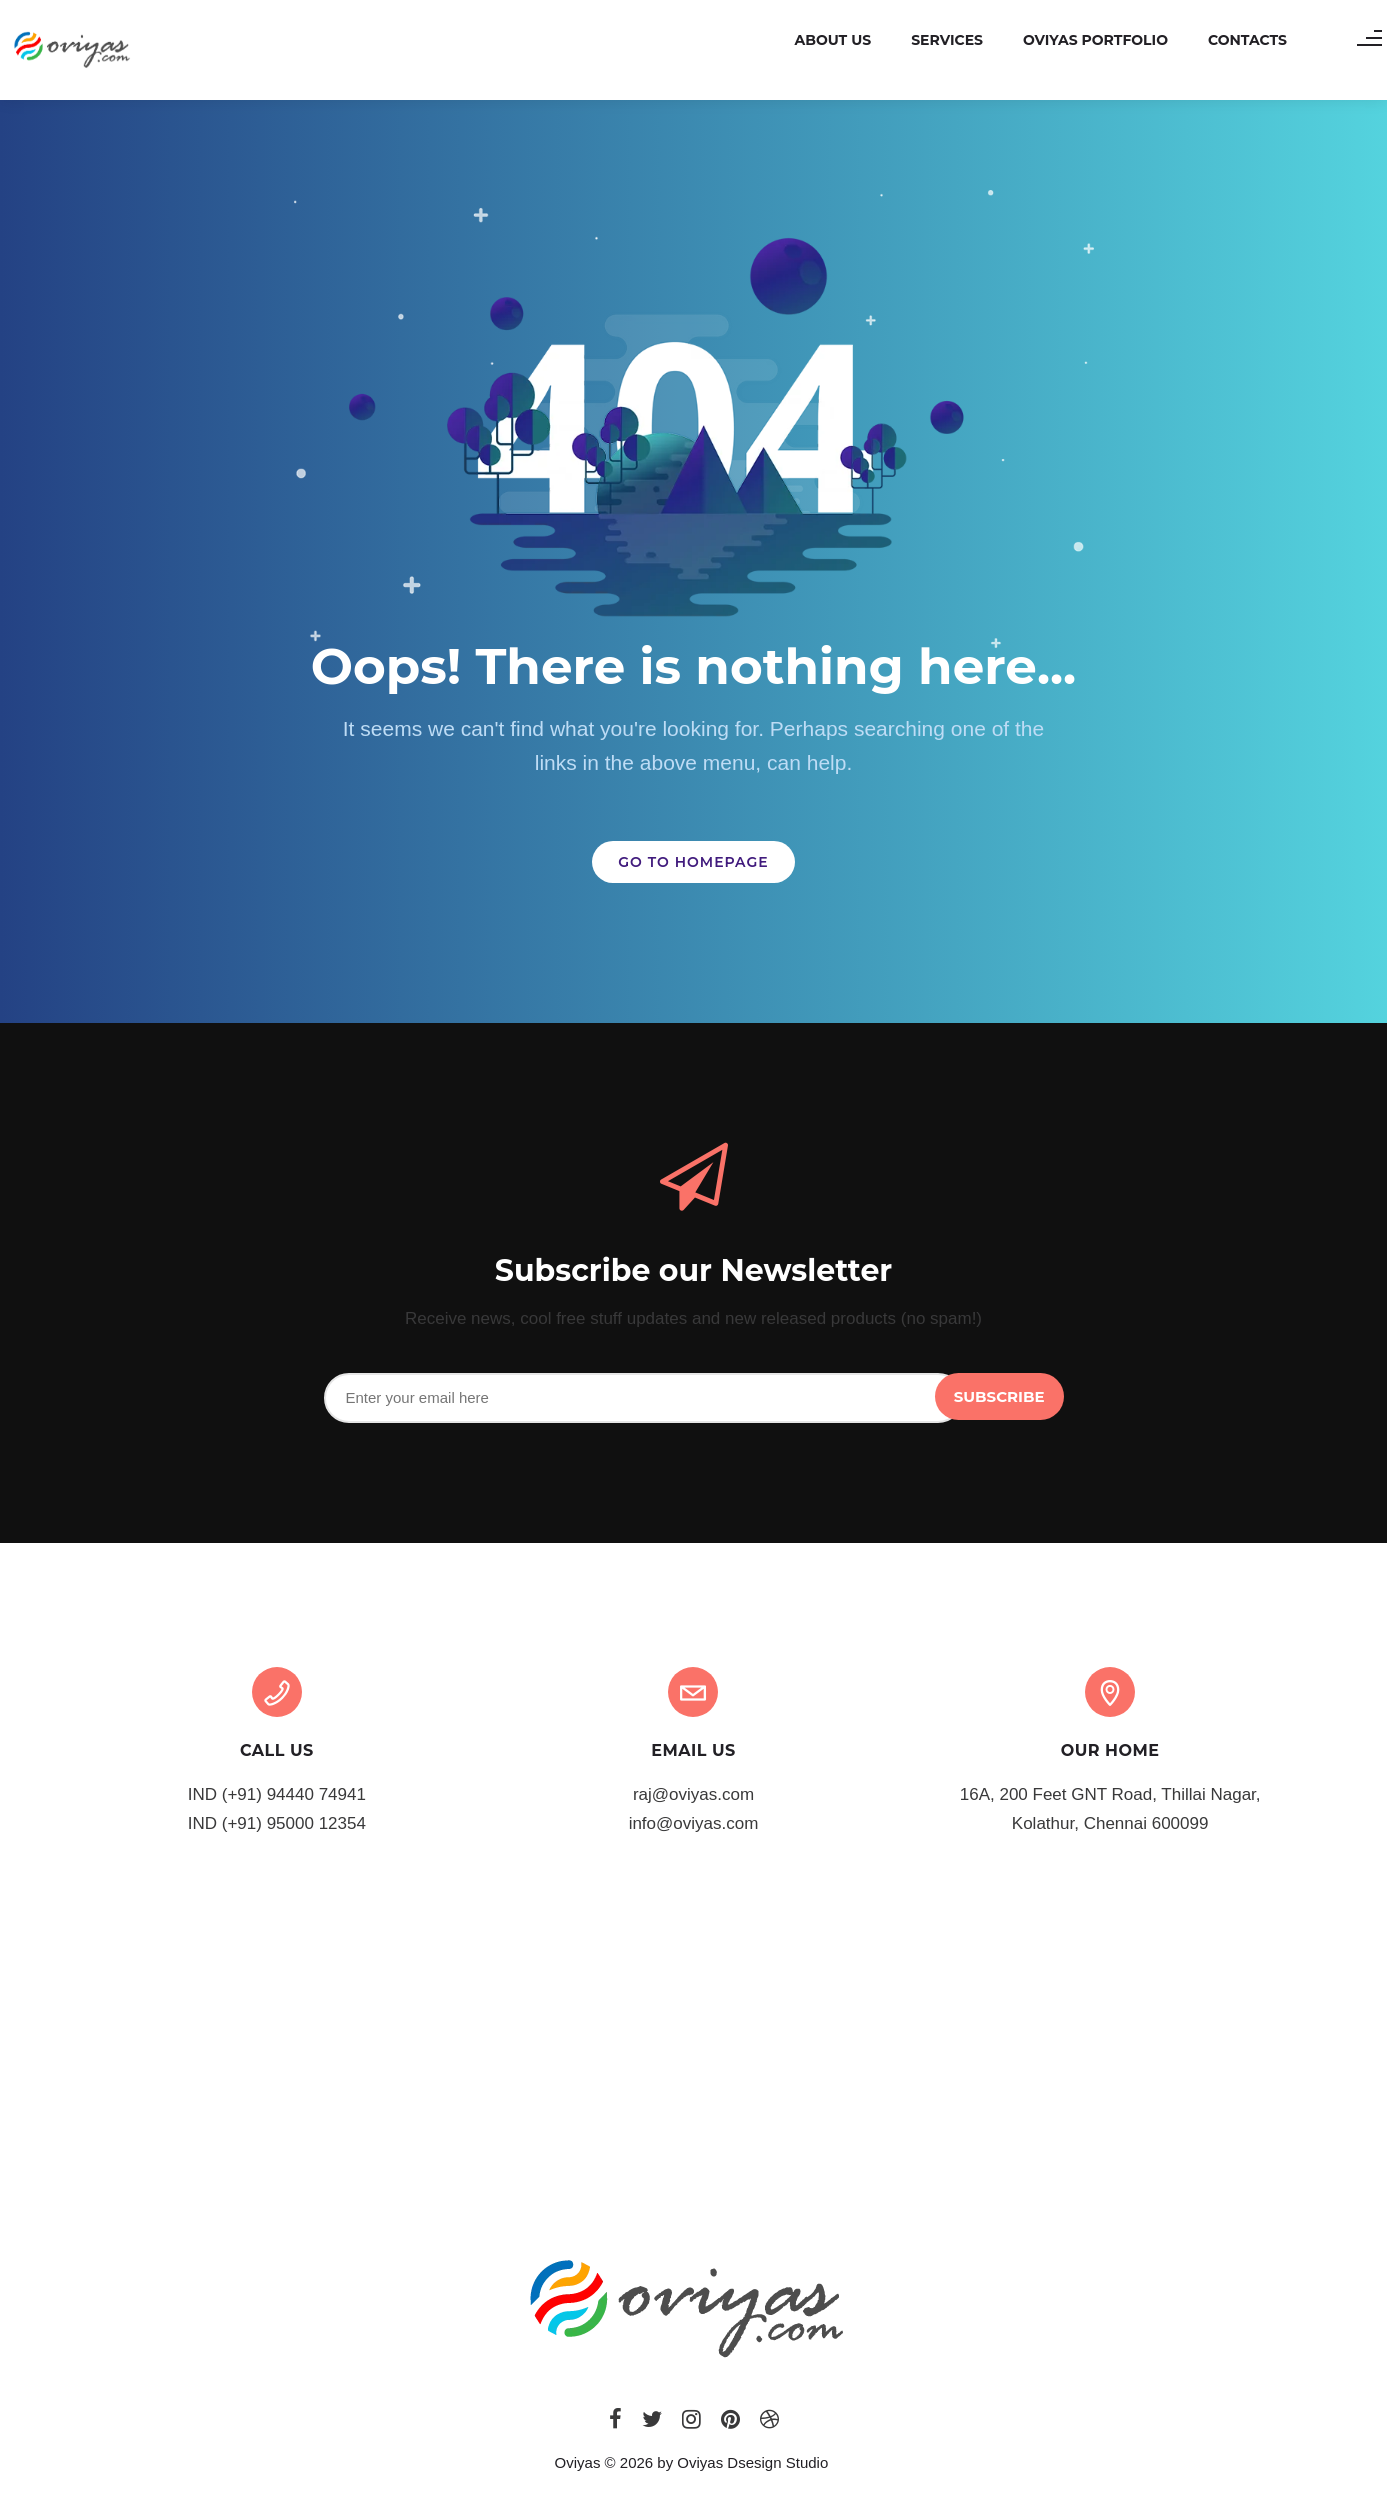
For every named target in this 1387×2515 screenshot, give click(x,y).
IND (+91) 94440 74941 (277, 1794)
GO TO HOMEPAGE (693, 862)
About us (807, 40)
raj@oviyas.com (693, 1794)
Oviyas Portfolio (1070, 40)
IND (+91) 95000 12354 (277, 1823)
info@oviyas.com (694, 1823)
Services (922, 40)
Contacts (1222, 40)
